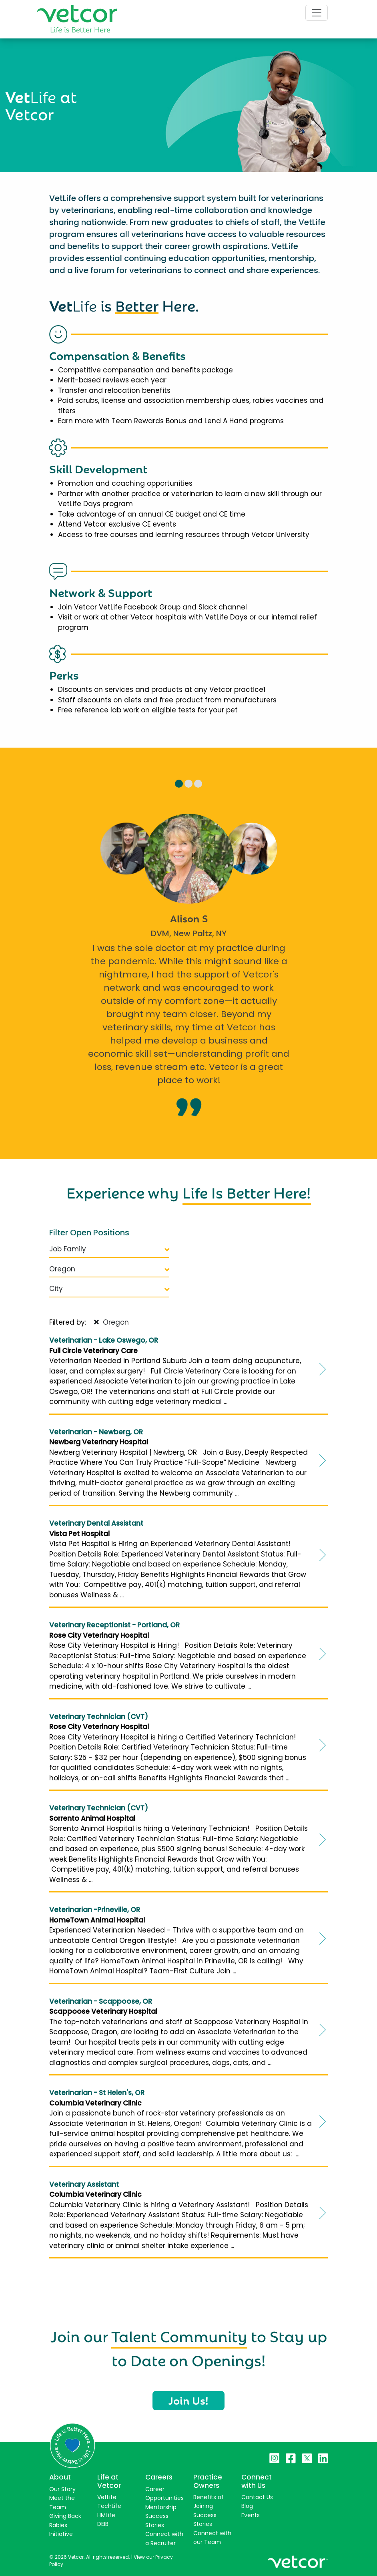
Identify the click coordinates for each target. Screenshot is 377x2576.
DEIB (102, 2524)
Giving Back (65, 2516)
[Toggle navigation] (316, 13)
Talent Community (179, 2335)
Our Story (62, 2489)
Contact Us (257, 2497)
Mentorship (160, 2507)
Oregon (109, 1269)
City (109, 1288)
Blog (247, 2506)
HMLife (106, 2515)
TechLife (109, 2506)
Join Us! (188, 2399)
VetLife (106, 2497)
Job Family (109, 1249)
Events (250, 2515)
